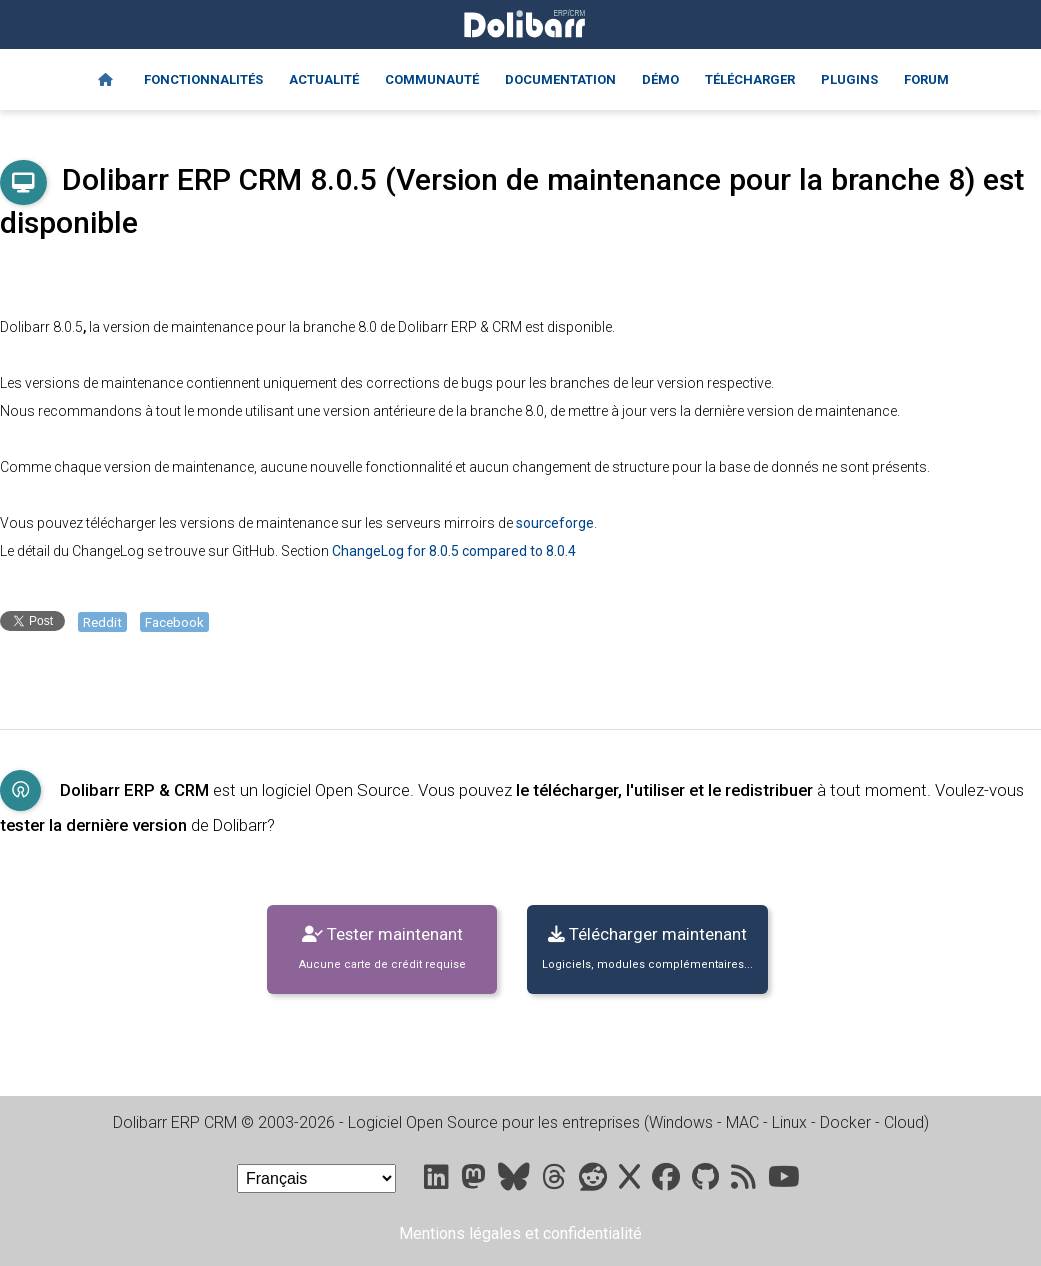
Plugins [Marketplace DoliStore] (849, 79)
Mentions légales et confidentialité (520, 1233)
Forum (926, 79)
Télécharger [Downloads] (750, 79)
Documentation (560, 79)
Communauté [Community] (432, 79)
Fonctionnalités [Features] (203, 79)
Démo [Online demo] (660, 79)
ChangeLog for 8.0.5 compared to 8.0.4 (454, 551)
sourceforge (555, 523)
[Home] (105, 80)
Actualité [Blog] (324, 79)
